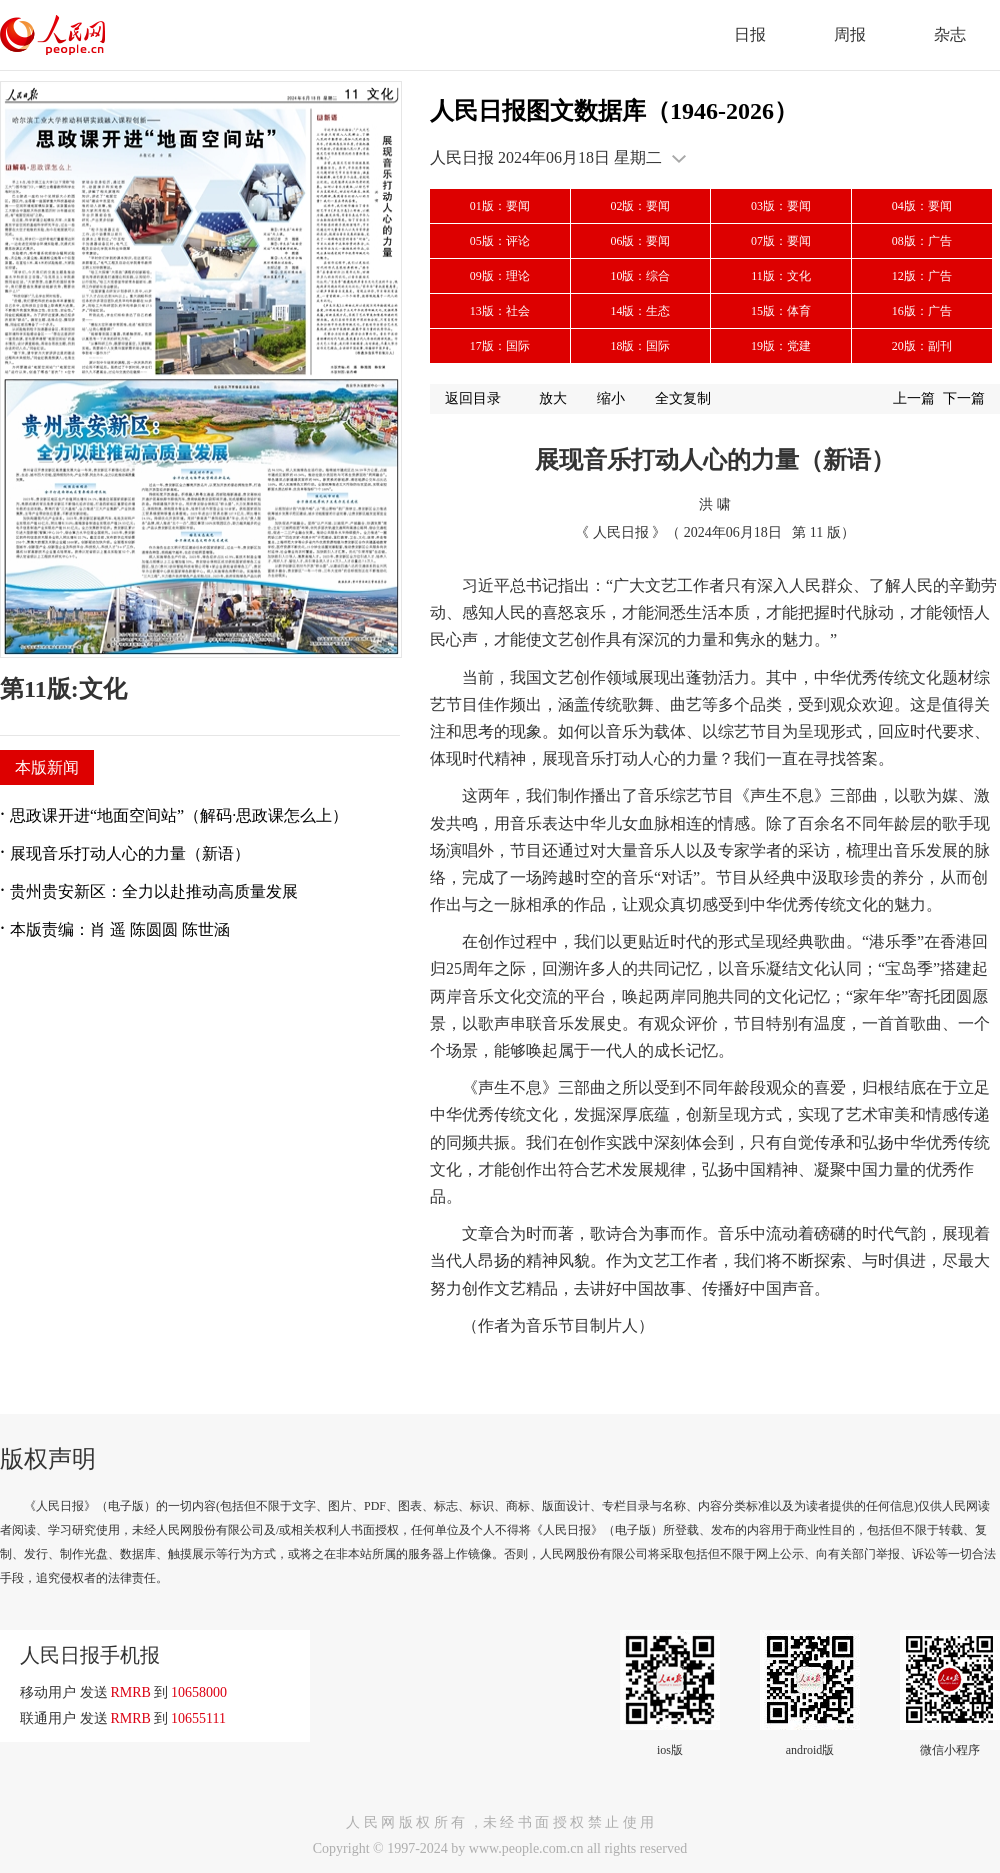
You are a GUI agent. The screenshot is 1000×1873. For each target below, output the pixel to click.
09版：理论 (500, 276)
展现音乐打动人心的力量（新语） (130, 853)
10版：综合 (640, 276)
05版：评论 (500, 241)
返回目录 (473, 398)
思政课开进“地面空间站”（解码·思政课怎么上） (179, 815)
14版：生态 (640, 311)
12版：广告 (922, 276)
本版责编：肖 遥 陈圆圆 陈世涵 (120, 929)
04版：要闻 (922, 206)
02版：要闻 (640, 206)
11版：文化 (781, 276)
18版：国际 (640, 346)
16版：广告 (922, 311)
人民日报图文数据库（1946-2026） (614, 111)
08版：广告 (922, 241)
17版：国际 (500, 346)
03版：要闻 (781, 206)
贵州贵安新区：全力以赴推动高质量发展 (154, 891)
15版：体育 (781, 311)
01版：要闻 (500, 206)
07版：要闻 (781, 241)
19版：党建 (781, 346)
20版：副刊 (922, 346)
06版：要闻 (640, 241)
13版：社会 (500, 311)
